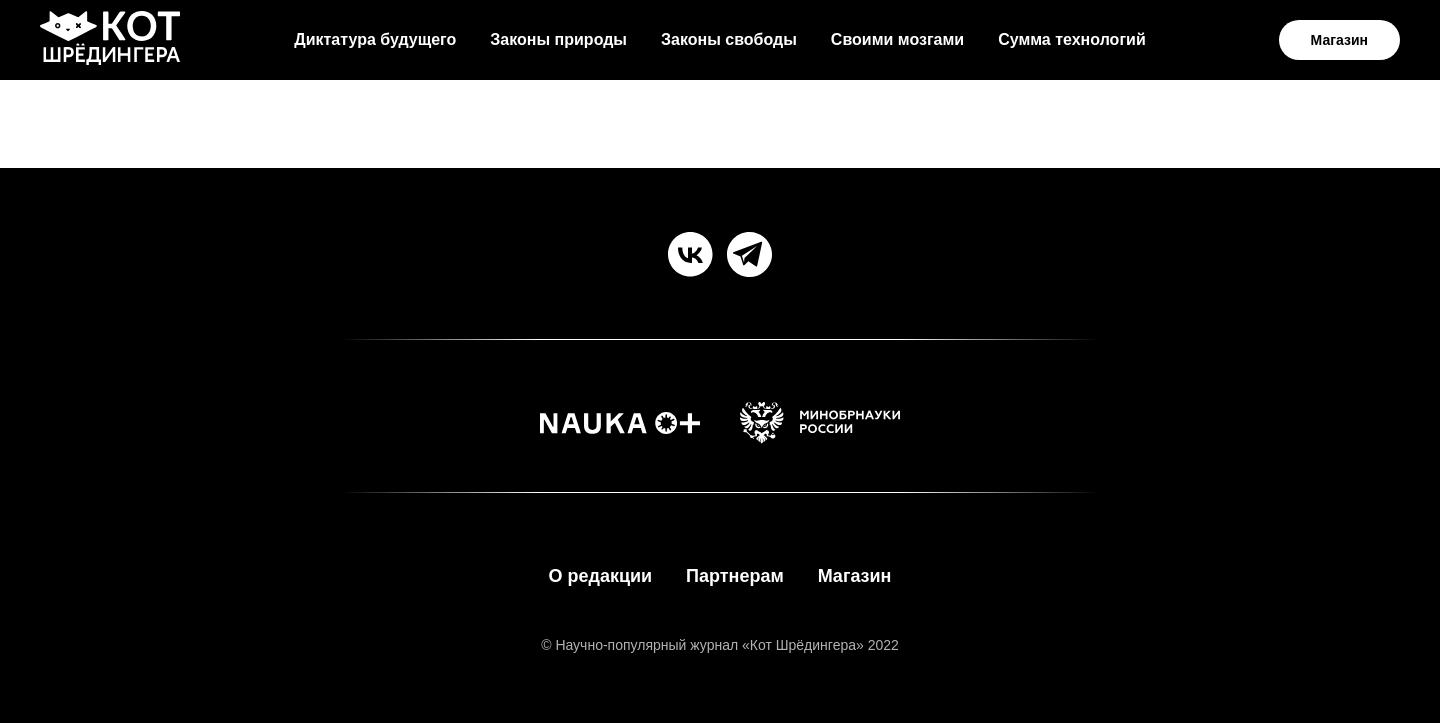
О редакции (600, 576)
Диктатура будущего (375, 39)
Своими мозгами (897, 39)
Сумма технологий (1072, 39)
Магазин (855, 576)
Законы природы (558, 39)
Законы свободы (729, 39)
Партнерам (735, 576)
